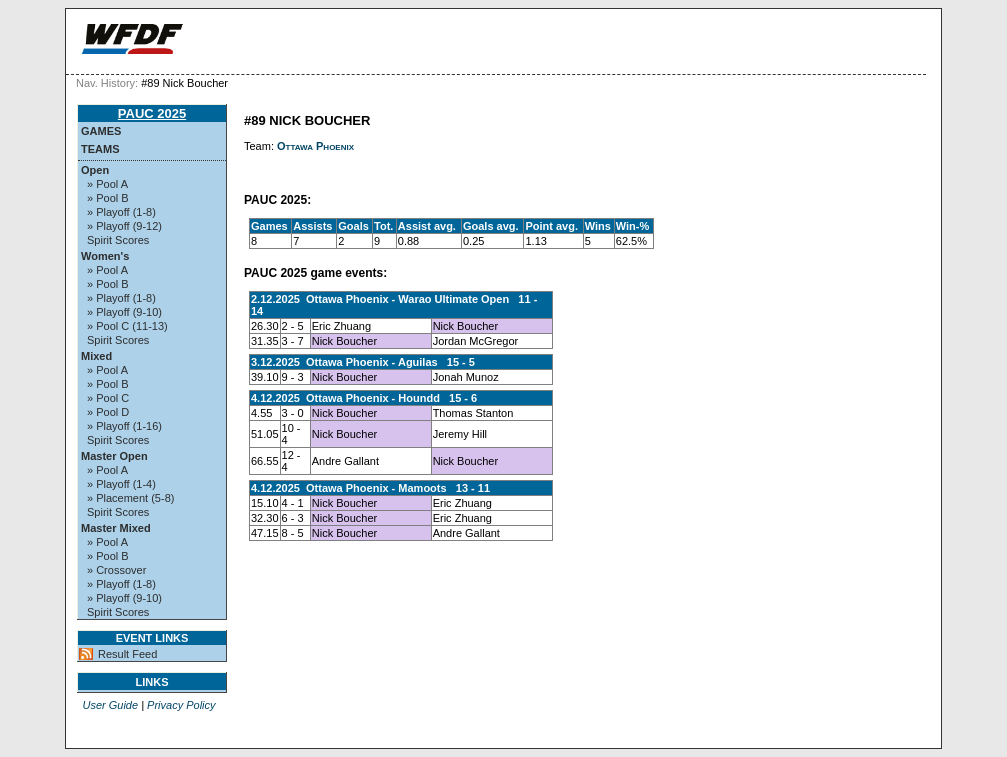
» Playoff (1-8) (121, 212)
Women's (105, 256)
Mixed (96, 356)
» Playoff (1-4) (121, 484)
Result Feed (127, 654)
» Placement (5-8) (130, 498)
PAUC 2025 (152, 113)
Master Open (114, 456)
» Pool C (108, 398)
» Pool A (107, 184)
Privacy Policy (181, 705)
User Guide (110, 705)
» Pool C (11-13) (127, 326)
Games (101, 131)
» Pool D (108, 412)
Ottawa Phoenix (315, 146)
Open (95, 170)
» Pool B (108, 198)
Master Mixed (116, 528)
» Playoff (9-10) (124, 312)
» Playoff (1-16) (124, 426)
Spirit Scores (118, 240)
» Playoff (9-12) (124, 226)
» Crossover (116, 570)
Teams (100, 149)
